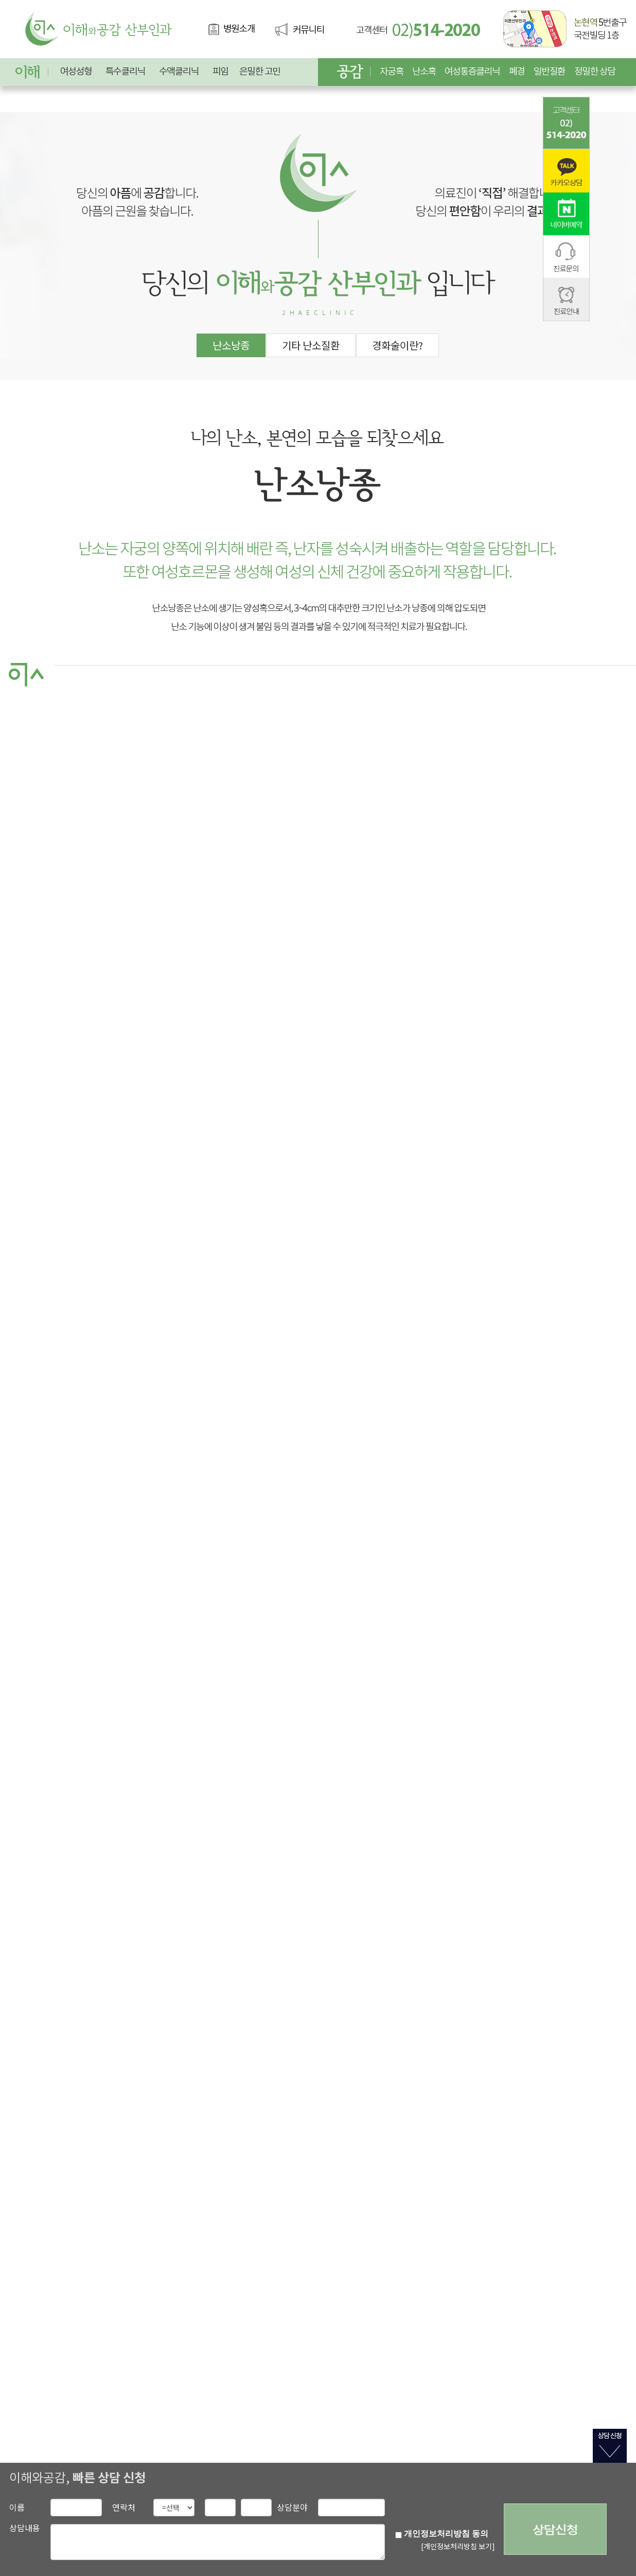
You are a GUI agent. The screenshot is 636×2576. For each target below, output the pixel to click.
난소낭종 (231, 345)
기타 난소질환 (311, 345)
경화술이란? (397, 345)
